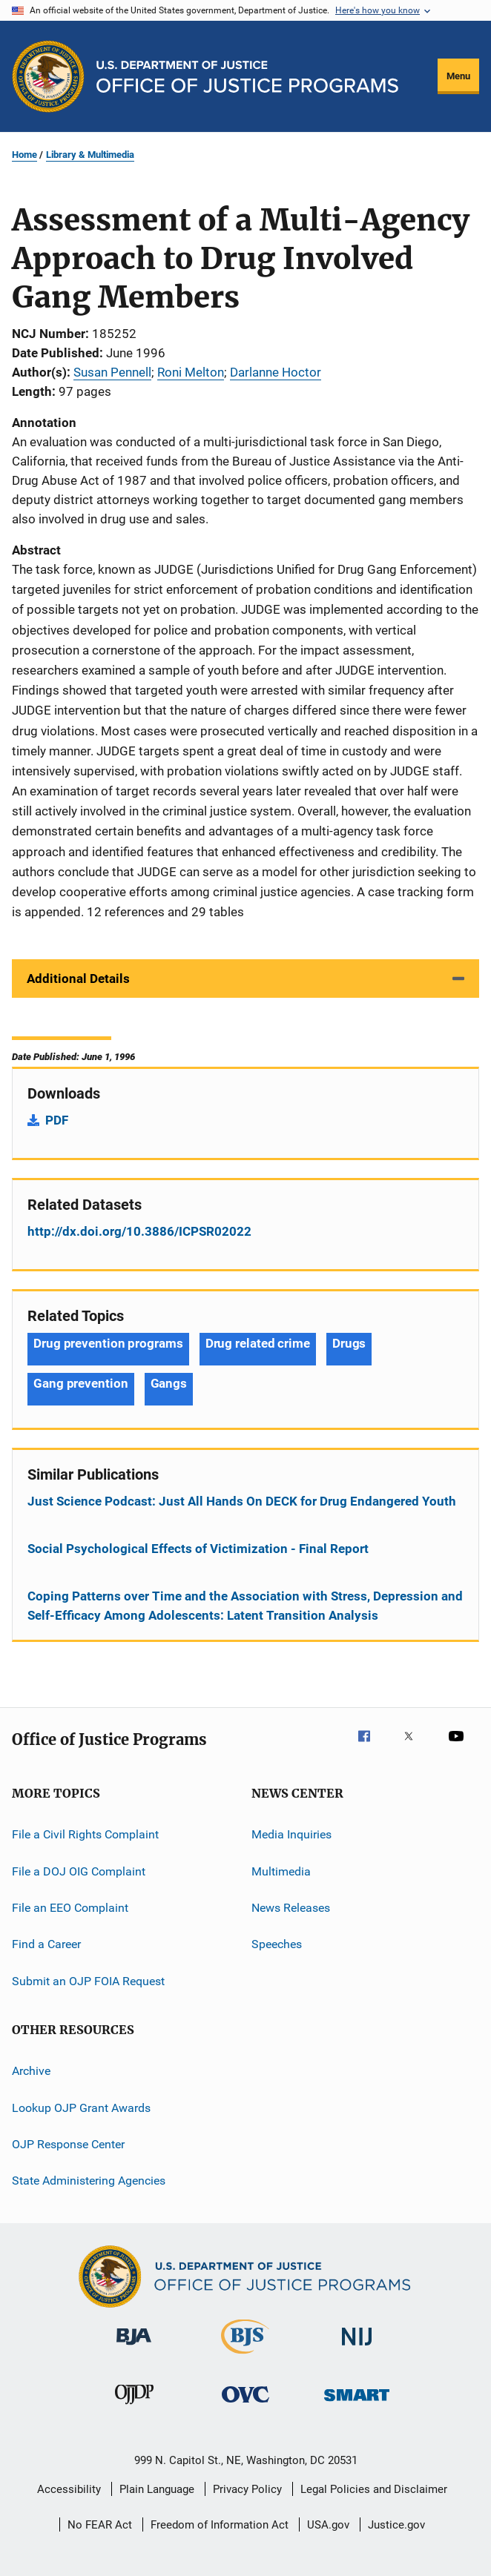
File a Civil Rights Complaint (85, 1834)
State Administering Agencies (88, 2180)
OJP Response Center (68, 2144)
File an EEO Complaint (70, 1908)
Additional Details (78, 978)
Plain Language (156, 2489)
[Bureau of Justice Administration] (133, 2348)
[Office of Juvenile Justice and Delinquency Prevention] (134, 2407)
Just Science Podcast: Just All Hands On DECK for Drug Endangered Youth (241, 1501)
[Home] (247, 77)
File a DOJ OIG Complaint (78, 1871)
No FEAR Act (99, 2525)
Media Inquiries (291, 1834)
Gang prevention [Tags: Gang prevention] (80, 1383)
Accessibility (69, 2489)
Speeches (276, 1944)
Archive (31, 2071)
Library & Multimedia (90, 154)
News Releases (290, 1908)
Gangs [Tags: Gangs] (169, 1383)
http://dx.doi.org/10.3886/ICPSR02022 (139, 1231)
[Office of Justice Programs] (48, 76)
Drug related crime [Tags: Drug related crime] (257, 1343)
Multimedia (281, 1871)
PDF (56, 1120)
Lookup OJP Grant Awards (81, 2107)
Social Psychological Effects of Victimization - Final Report (198, 1548)
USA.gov (328, 2525)
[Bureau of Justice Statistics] (245, 2357)
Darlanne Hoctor (275, 372)
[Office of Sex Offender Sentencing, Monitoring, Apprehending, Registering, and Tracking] (356, 2403)
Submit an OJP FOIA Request (88, 1981)
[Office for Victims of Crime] (245, 2405)
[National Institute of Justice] (357, 2348)
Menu (458, 76)
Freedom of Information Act (220, 2525)
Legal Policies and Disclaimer (373, 2489)
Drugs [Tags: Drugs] (349, 1343)
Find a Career (46, 1944)
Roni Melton (190, 372)
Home (24, 154)
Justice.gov (396, 2525)
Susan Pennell (112, 372)
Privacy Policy (247, 2489)
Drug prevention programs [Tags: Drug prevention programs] (108, 1343)
